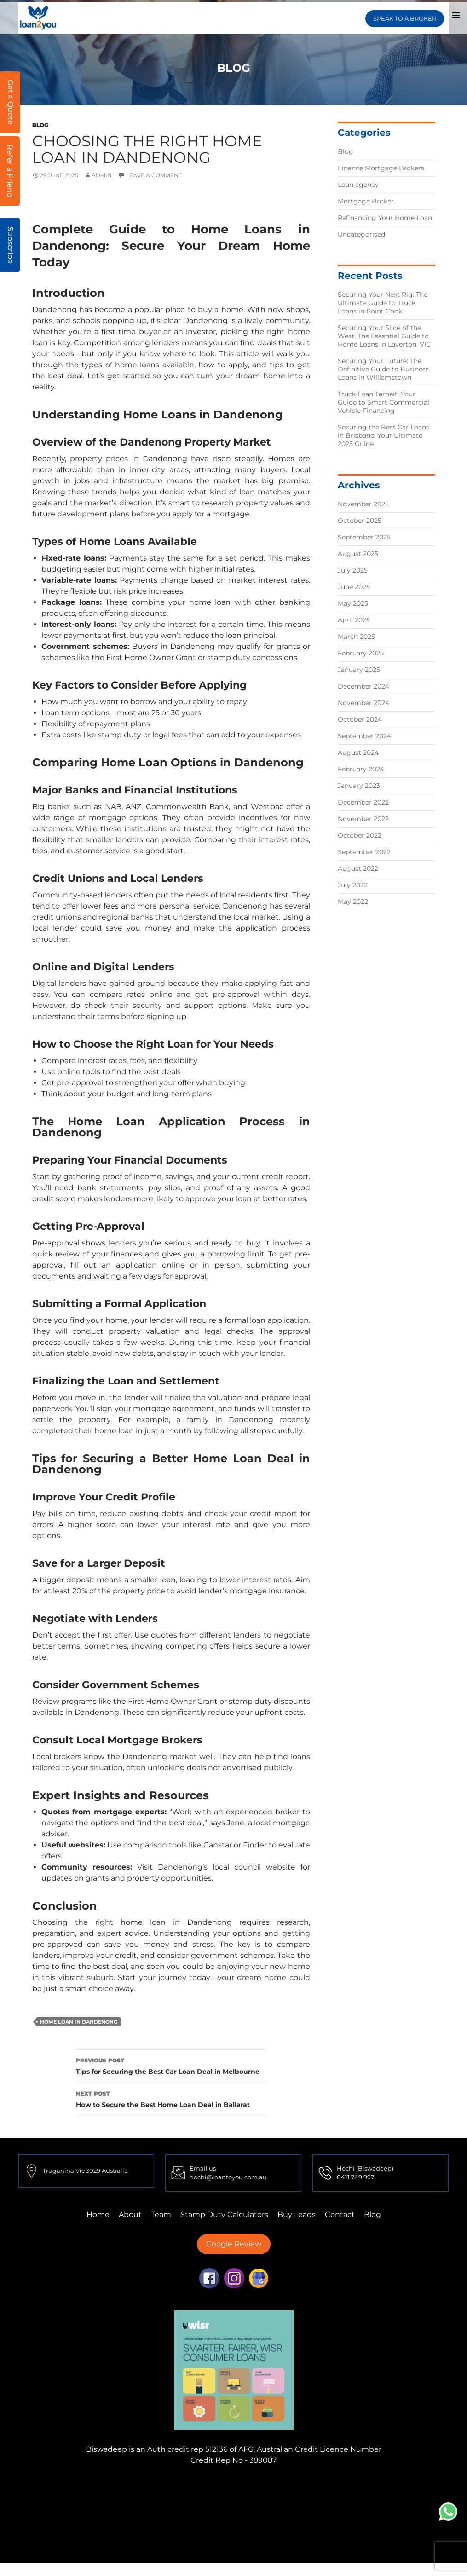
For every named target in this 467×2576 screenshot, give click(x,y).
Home (98, 2214)
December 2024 (363, 686)
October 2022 (359, 835)
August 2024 (358, 752)
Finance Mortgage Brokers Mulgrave (89, 2485)
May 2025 (353, 603)
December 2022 (363, 802)
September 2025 (364, 537)
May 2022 (353, 901)
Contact (340, 2214)
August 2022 (358, 868)
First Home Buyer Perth (350, 2507)
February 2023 (361, 769)
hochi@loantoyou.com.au (228, 2177)
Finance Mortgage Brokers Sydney (283, 2496)
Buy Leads (296, 2214)
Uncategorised (361, 234)
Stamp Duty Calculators (224, 2214)
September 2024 (364, 736)
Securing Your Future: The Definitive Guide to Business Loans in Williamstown (383, 369)
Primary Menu (456, 15)
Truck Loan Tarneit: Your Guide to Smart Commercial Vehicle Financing (383, 402)
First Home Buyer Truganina (252, 2507)
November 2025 (363, 504)
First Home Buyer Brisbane (339, 2518)
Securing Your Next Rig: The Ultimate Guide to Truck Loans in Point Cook (382, 302)
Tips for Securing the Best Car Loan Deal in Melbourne (171, 2065)
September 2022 (364, 852)
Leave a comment (154, 175)
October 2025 (359, 520)
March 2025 (356, 636)
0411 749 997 (356, 2177)
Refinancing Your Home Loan (385, 218)
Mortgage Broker (366, 201)
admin (102, 175)
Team (161, 2214)
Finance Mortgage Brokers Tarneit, (364, 2485)
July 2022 (353, 885)
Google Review (233, 2244)
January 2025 (359, 670)
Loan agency (358, 184)
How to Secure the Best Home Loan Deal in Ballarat (171, 2098)
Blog (40, 125)
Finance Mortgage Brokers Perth (157, 2496)
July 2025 (353, 570)
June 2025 (354, 587)
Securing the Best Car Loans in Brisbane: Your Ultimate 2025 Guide (383, 435)
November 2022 (363, 819)
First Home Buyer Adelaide (236, 2518)
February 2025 (361, 653)
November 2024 (363, 703)
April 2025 (354, 620)
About (130, 2214)
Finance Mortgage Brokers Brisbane (130, 2507)
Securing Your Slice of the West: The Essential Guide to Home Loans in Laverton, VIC (384, 336)
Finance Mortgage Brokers (381, 168)
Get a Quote (10, 102)
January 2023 (359, 785)
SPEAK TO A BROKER (404, 15)
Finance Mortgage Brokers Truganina (228, 2485)
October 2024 (360, 719)
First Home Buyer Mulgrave (133, 2518)
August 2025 (358, 554)
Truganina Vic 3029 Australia (85, 2170)
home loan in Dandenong (78, 2022)
